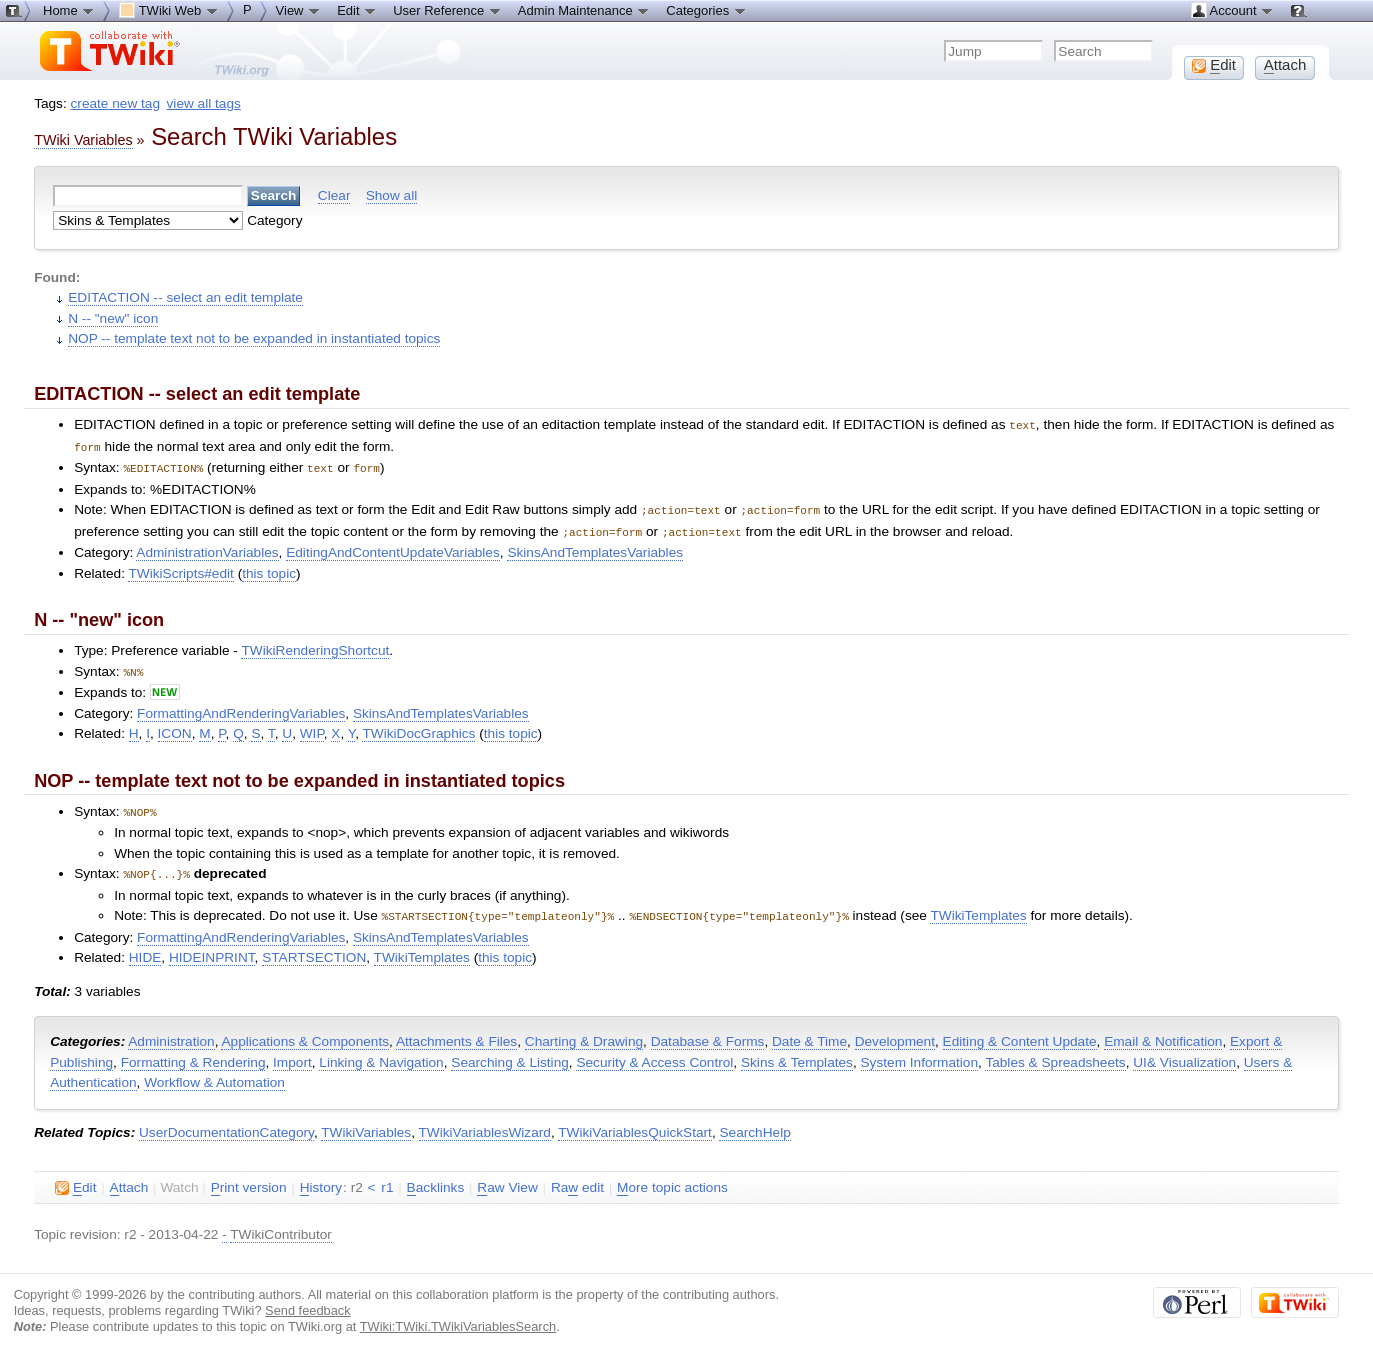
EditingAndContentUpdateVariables (393, 547)
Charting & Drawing (584, 1032)
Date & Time (809, 1032)
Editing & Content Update (1020, 1032)
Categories (706, 10)
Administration (171, 1032)
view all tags (204, 103)
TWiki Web (169, 10)
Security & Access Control (654, 1053)
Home (69, 10)
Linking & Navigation (381, 1053)
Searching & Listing (510, 1053)
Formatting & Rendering (193, 1053)
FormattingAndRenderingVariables (241, 707)
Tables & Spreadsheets (1055, 1053)
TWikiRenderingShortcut (315, 645)
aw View (507, 1179)
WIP (312, 727)
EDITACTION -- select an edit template (185, 297)
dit (75, 1179)
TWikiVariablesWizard (485, 1123)
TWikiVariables (366, 1123)
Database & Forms (708, 1032)
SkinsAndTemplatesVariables (595, 547)
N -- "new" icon (113, 318)
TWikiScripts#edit (180, 568)
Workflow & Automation (214, 1073)
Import (292, 1053)
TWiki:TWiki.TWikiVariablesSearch (458, 1317)
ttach (129, 1179)
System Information (920, 1053)
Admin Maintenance (584, 10)
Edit (357, 10)
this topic (269, 568)
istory (321, 1179)
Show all (392, 195)
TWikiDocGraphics (418, 727)
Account (1232, 10)
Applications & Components (305, 1032)
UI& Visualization (1184, 1053)
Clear (334, 195)
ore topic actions (672, 1179)
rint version (249, 1179)
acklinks (436, 1179)
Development (895, 1032)
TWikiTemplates (978, 907)
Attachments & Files (456, 1032)
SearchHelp (754, 1123)
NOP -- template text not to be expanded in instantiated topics (254, 338)
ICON (175, 727)
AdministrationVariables (207, 547)
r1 (387, 1178)
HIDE (145, 948)
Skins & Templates (797, 1053)
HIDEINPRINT (212, 948)
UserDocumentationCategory (226, 1123)
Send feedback (308, 1301)
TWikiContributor (281, 1225)
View (299, 10)
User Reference (447, 10)
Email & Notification (1163, 1032)
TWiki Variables (83, 140)
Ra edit (577, 1179)
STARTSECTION (314, 948)
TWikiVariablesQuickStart (635, 1123)
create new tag (115, 103)
